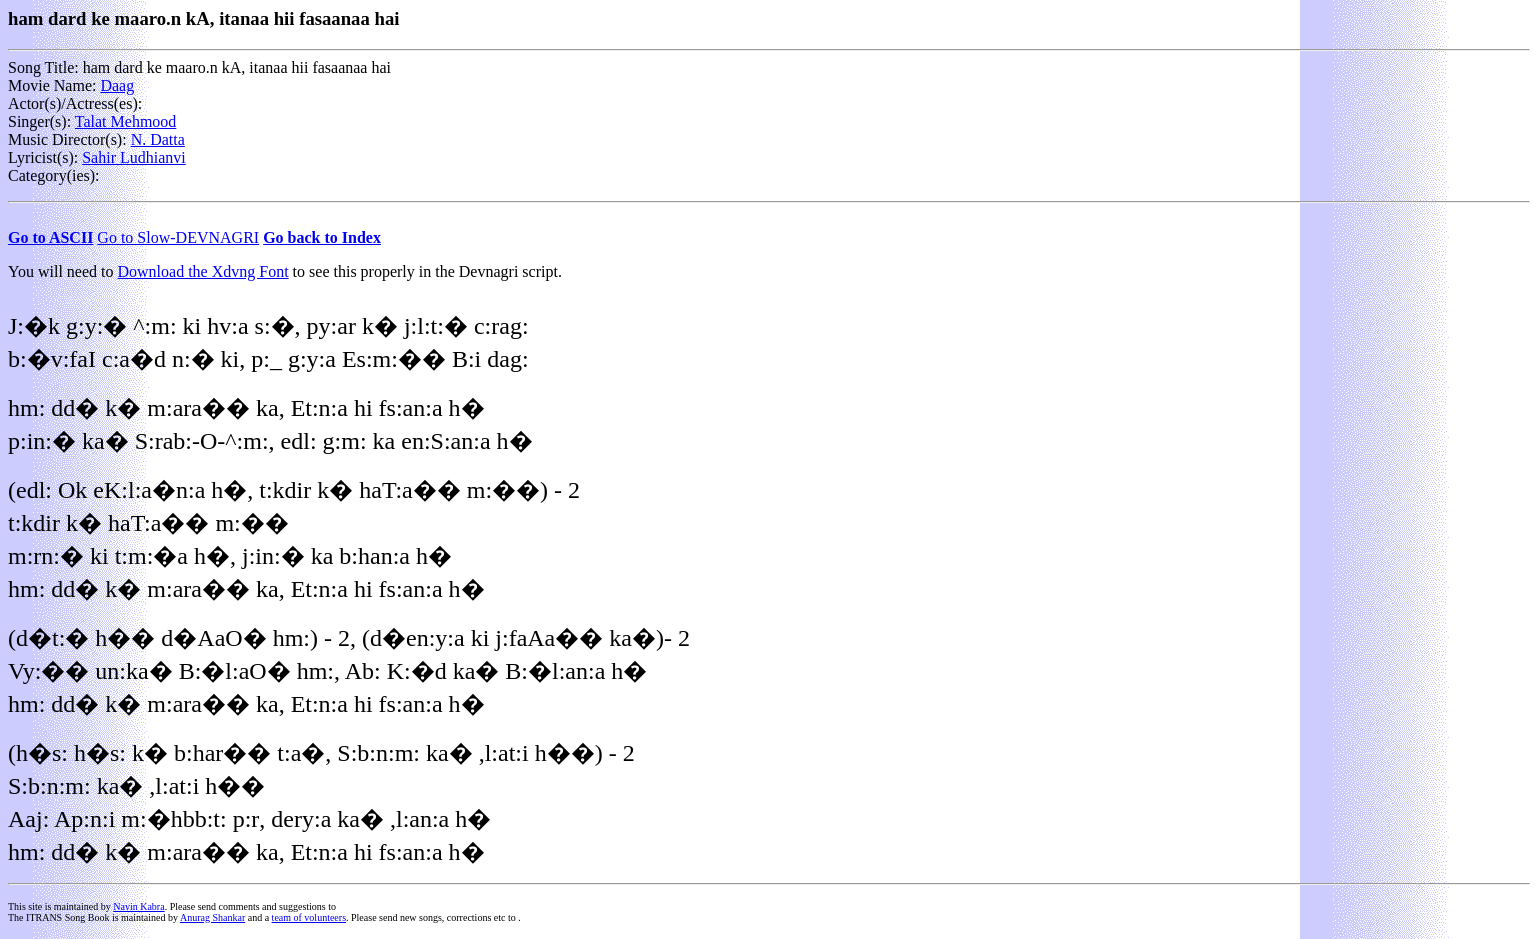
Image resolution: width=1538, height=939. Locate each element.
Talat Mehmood (126, 121)
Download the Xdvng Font (203, 271)
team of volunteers (309, 917)
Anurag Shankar (212, 917)
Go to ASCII (50, 237)
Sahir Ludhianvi (134, 157)
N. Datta (158, 139)
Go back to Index (322, 237)
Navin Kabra (138, 906)
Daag (117, 85)
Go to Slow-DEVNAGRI (178, 237)
